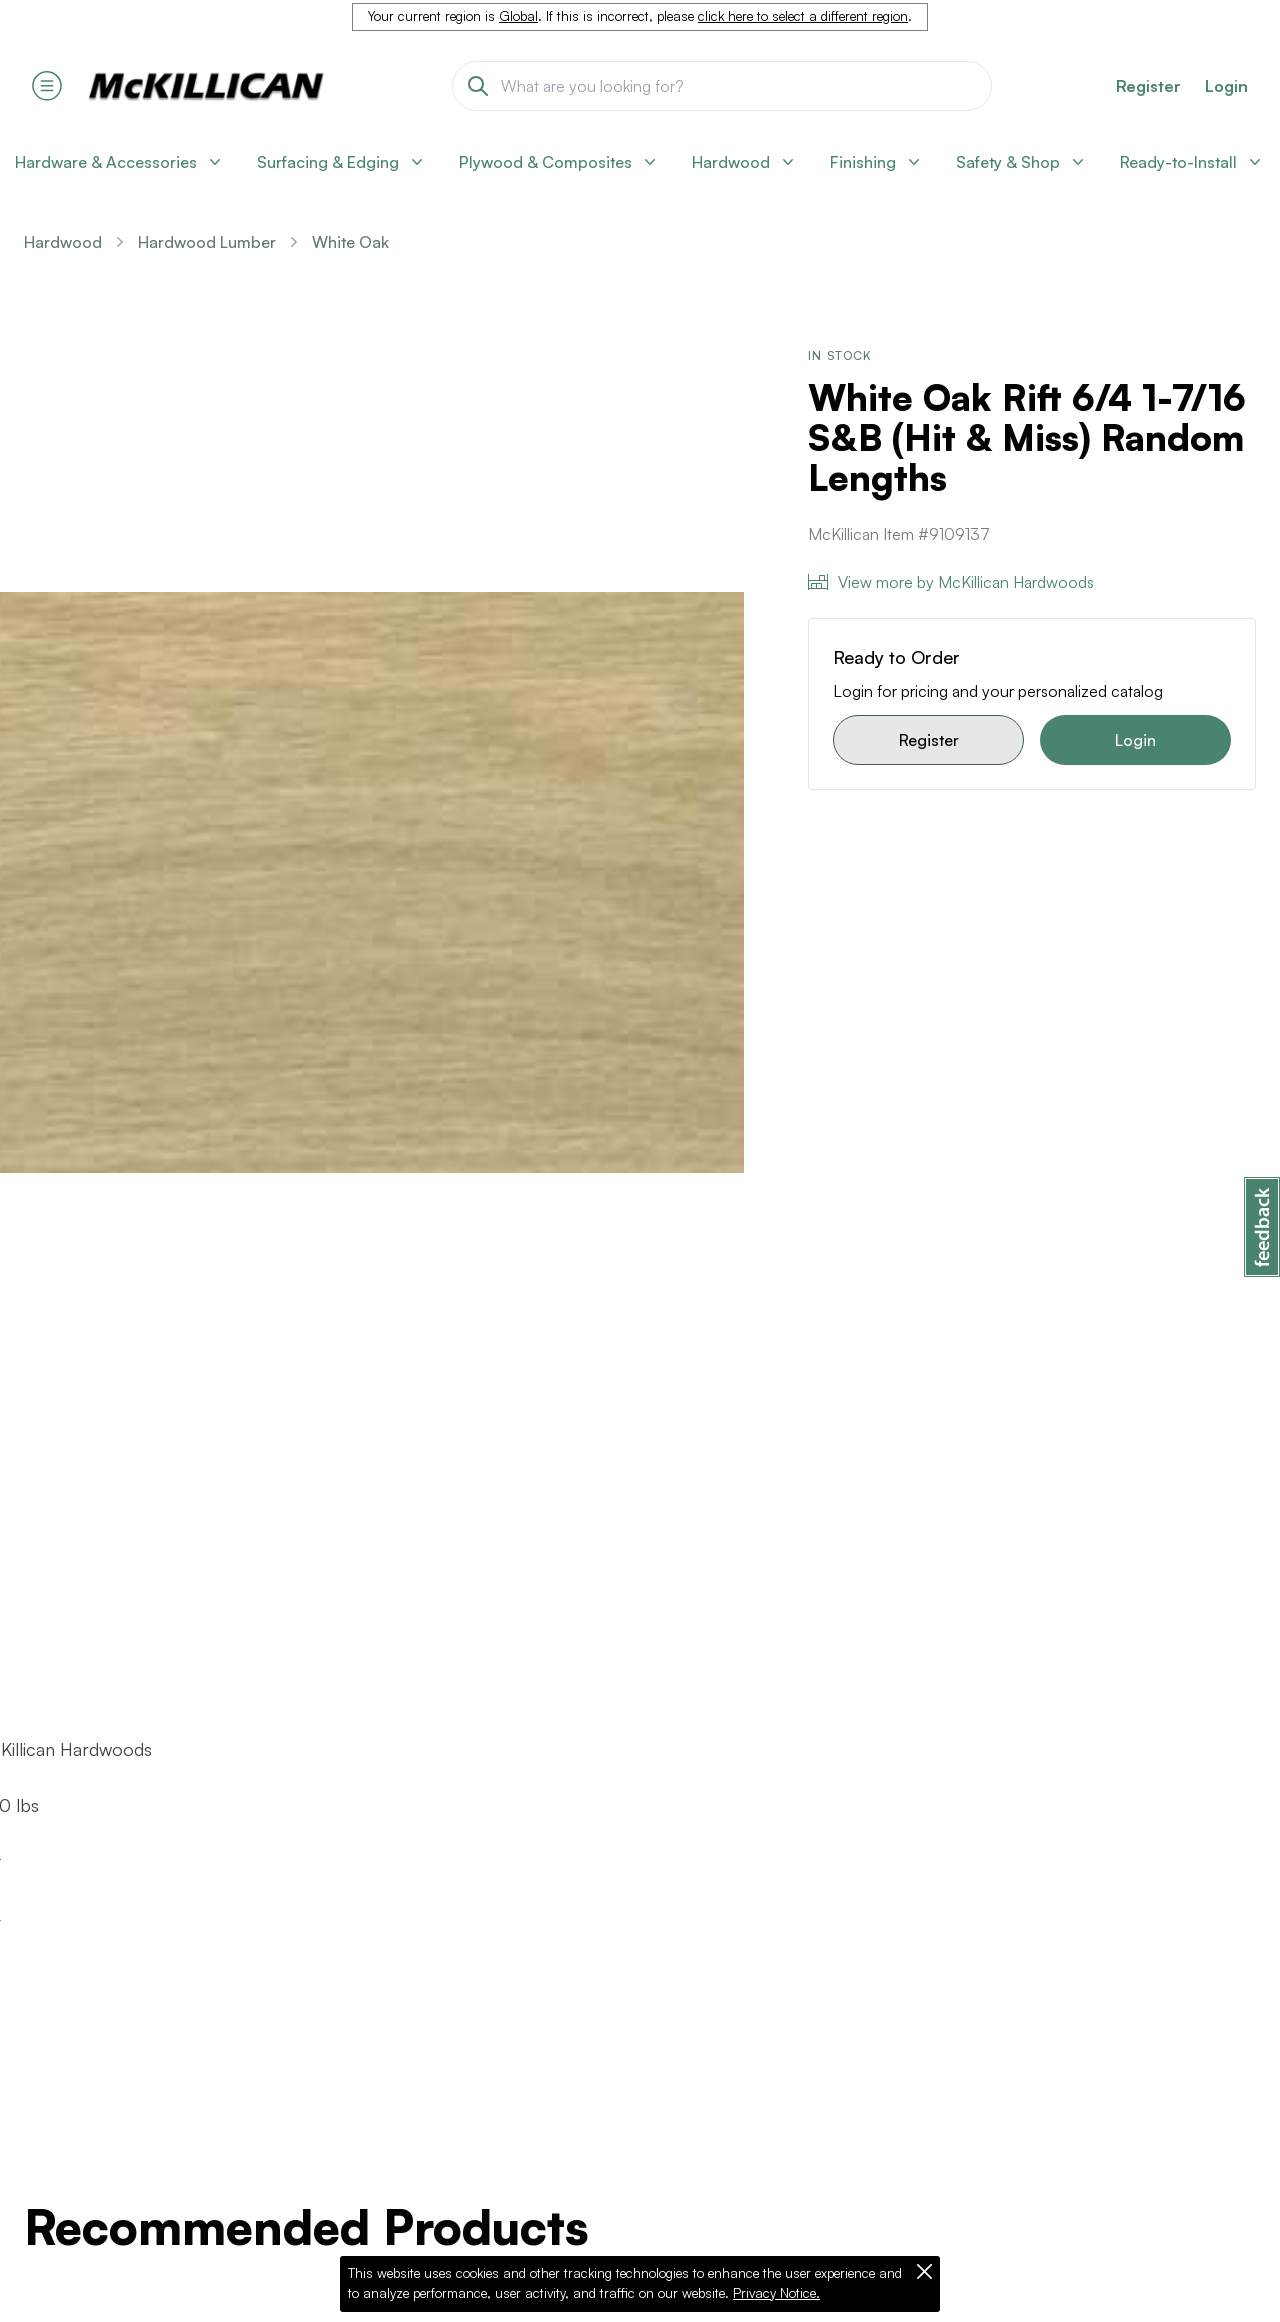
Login (1226, 86)
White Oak (350, 242)
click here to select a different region (803, 16)
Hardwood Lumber (207, 242)
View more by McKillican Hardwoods (951, 582)
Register (929, 740)
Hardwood (63, 242)
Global (518, 16)
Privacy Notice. (776, 2293)
